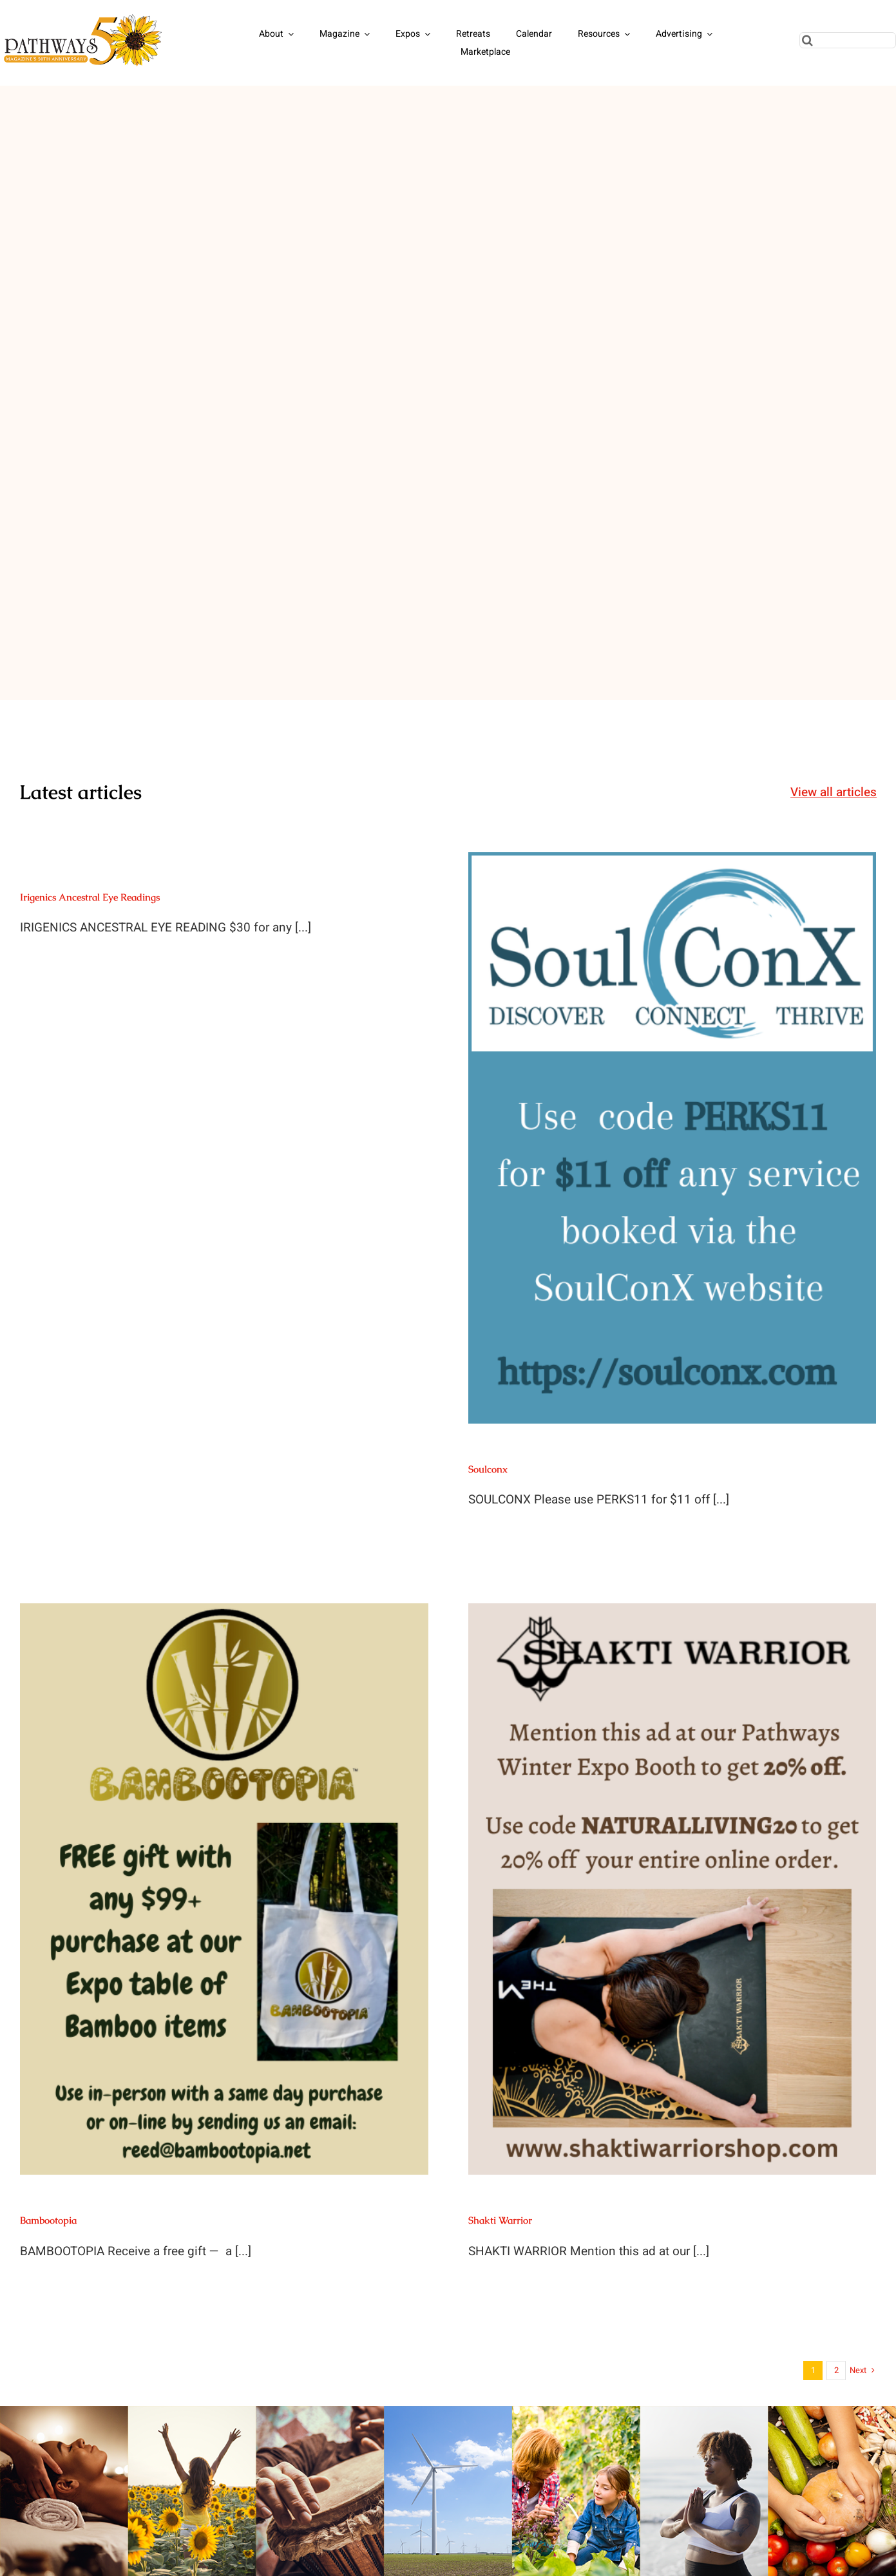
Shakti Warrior (500, 2220)
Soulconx (488, 1469)
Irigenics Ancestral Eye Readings (90, 897)
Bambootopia (48, 2220)
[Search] (807, 40)
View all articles (833, 792)
